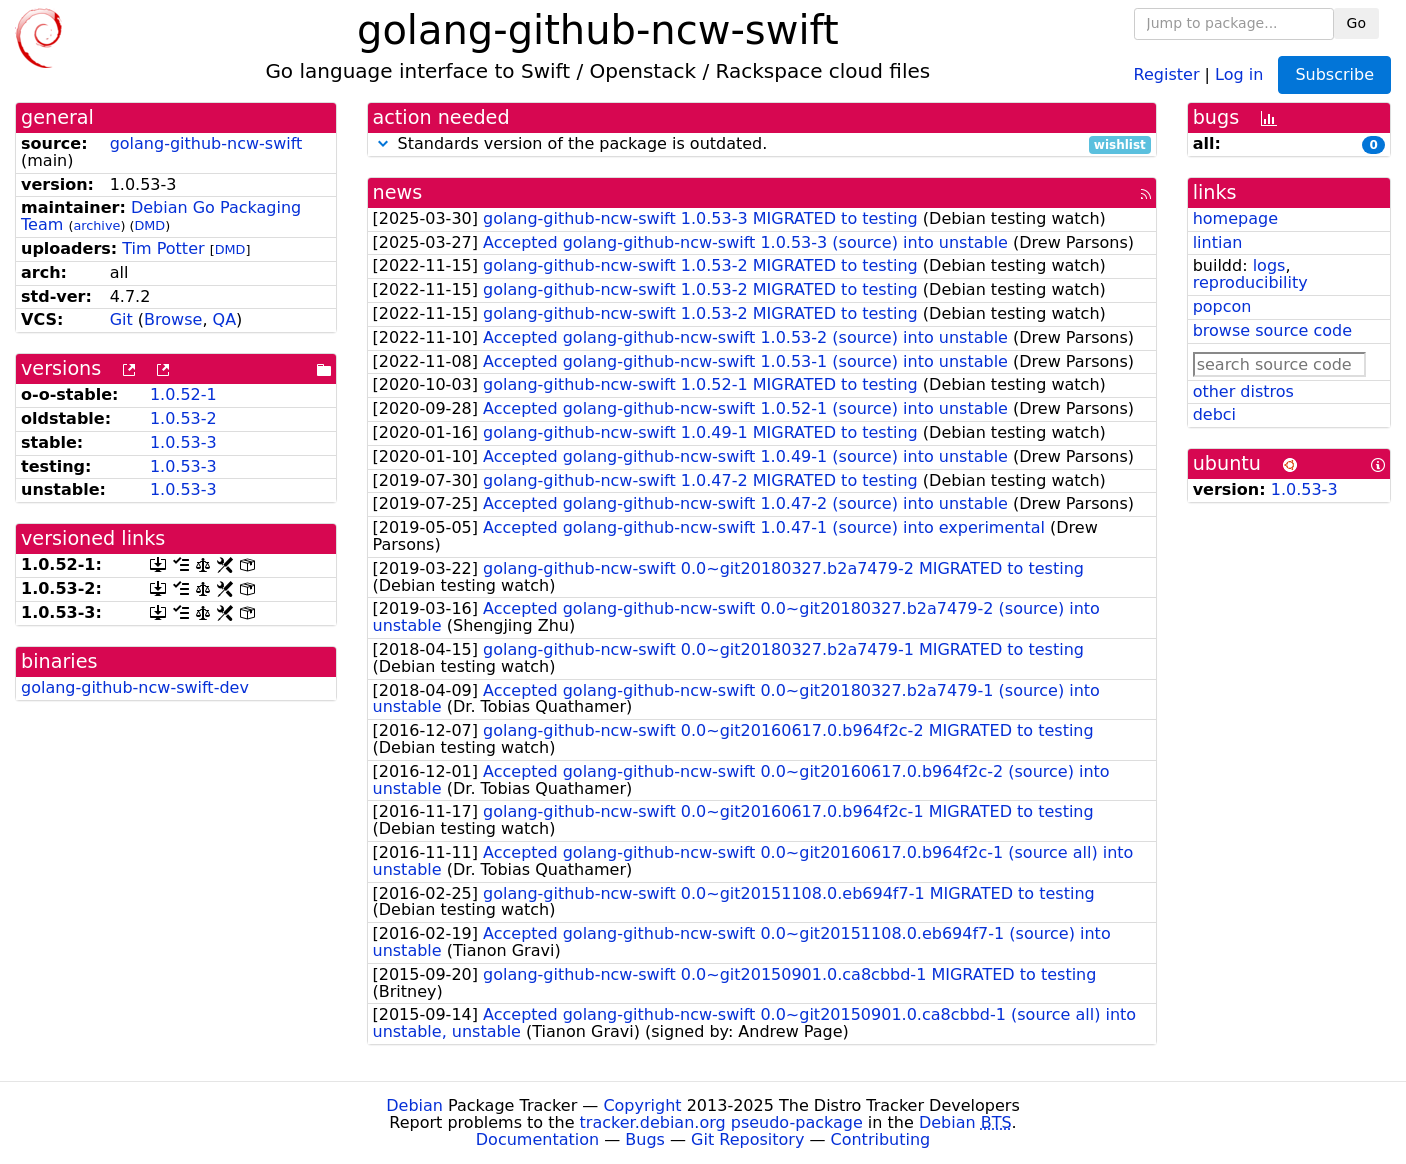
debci (1214, 414)
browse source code (1272, 330)
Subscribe (1334, 74)
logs (1269, 265)
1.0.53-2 (183, 418)
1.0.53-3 (183, 442)
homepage (1235, 218)
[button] (383, 143)
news (398, 192)
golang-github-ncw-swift (206, 143)
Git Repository (747, 1139)
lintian (1218, 242)
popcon (1222, 306)
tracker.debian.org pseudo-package (721, 1122)
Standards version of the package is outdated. (762, 144)
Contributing (881, 1139)
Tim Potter (163, 248)
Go (1356, 23)
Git (121, 319)
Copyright (642, 1105)
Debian (414, 1105)
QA (225, 319)
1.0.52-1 (183, 394)
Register (1167, 73)
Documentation (537, 1139)
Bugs (645, 1139)
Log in (1239, 73)
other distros (1243, 391)
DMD (149, 225)
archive (96, 225)
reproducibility (1250, 282)
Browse (173, 319)
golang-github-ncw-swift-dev (135, 687)
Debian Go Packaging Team (161, 216)
